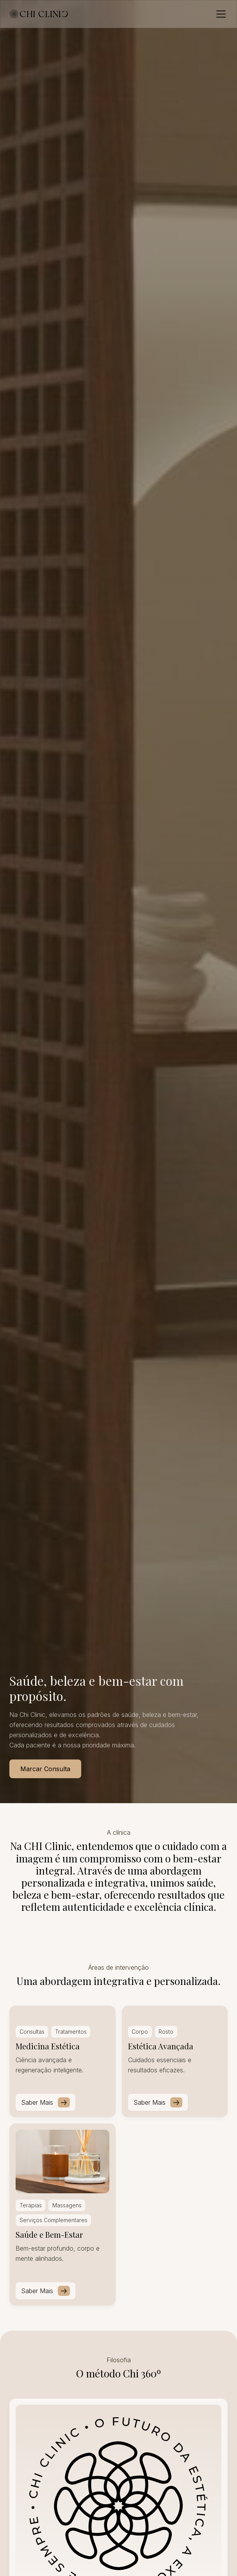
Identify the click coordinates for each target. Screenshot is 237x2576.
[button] (219, 14)
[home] (39, 14)
